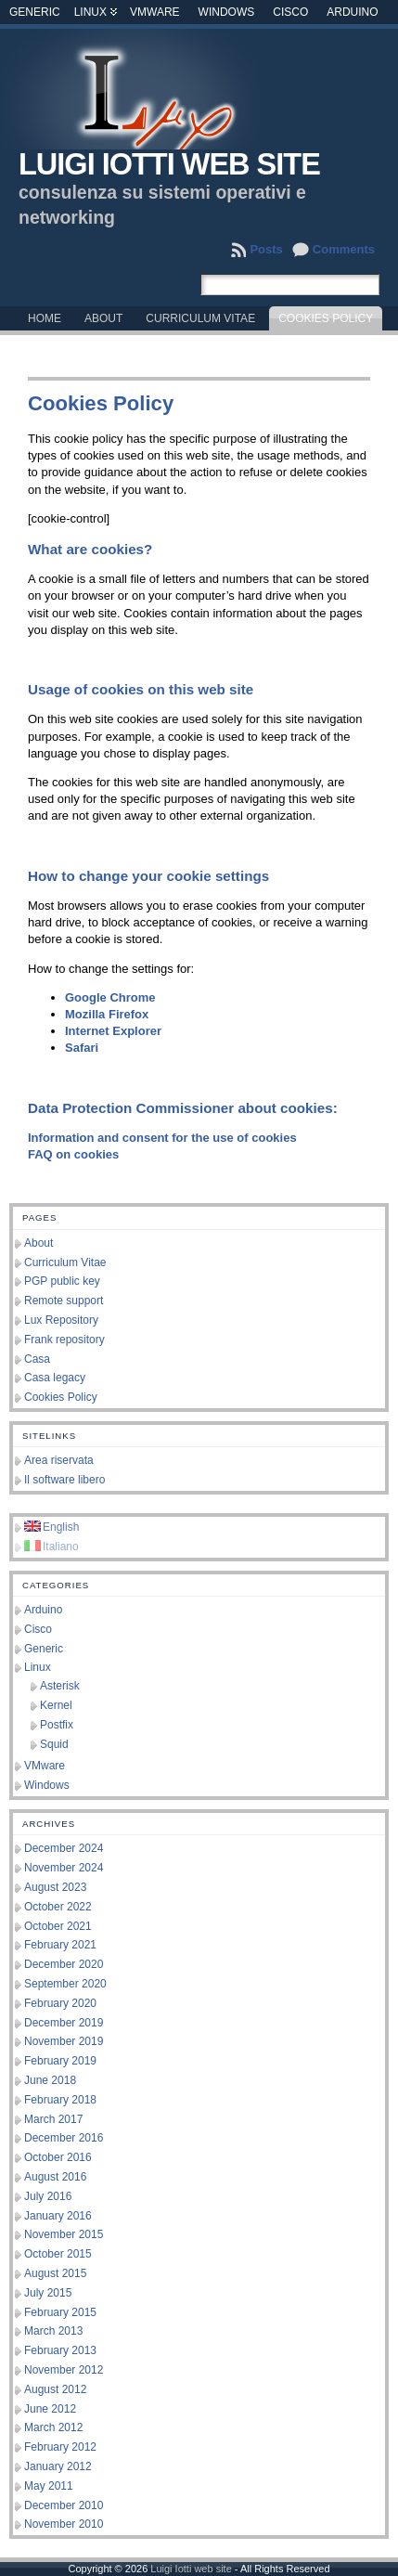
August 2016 (55, 2176)
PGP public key (62, 1281)
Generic (34, 12)
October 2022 (58, 1906)
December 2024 (63, 1848)
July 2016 (47, 2196)
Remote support (63, 1300)
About (38, 1242)
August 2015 (55, 2273)
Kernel (56, 1705)
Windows (227, 12)
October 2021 (58, 1926)
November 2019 (63, 2041)
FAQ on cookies (73, 1154)
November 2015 (63, 2234)
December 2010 (63, 2505)
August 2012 (55, 2389)
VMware (155, 12)
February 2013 (60, 2350)
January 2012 (58, 2466)
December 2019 (63, 2022)
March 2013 (53, 2330)
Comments (344, 249)
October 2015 (58, 2253)
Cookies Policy (60, 1397)
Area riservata (59, 1460)
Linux (90, 12)
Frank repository (64, 1339)
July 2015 (47, 2292)
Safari (81, 1048)
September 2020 (65, 1983)
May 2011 (48, 2485)
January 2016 (58, 2215)
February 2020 (60, 2003)
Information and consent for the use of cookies (162, 1138)
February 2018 (60, 2099)
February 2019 (60, 2060)
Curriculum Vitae (65, 1262)
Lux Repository (61, 1320)
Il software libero (64, 1479)
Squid (54, 1744)
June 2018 (50, 2080)
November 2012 (63, 2369)
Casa (37, 1359)
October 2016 (58, 2157)
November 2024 (63, 1867)
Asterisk (60, 1685)
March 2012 (53, 2427)
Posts (266, 249)
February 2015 (60, 2312)
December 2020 (63, 1964)
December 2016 (63, 2137)
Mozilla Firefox (106, 1014)
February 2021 (60, 1944)
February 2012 (60, 2446)
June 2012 (50, 2408)
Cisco (290, 12)
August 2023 (55, 1887)
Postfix (56, 1724)
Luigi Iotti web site (169, 164)
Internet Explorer (113, 1031)
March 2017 (53, 2119)
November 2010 (63, 2524)
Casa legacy (54, 1377)
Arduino (352, 12)
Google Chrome (110, 997)
